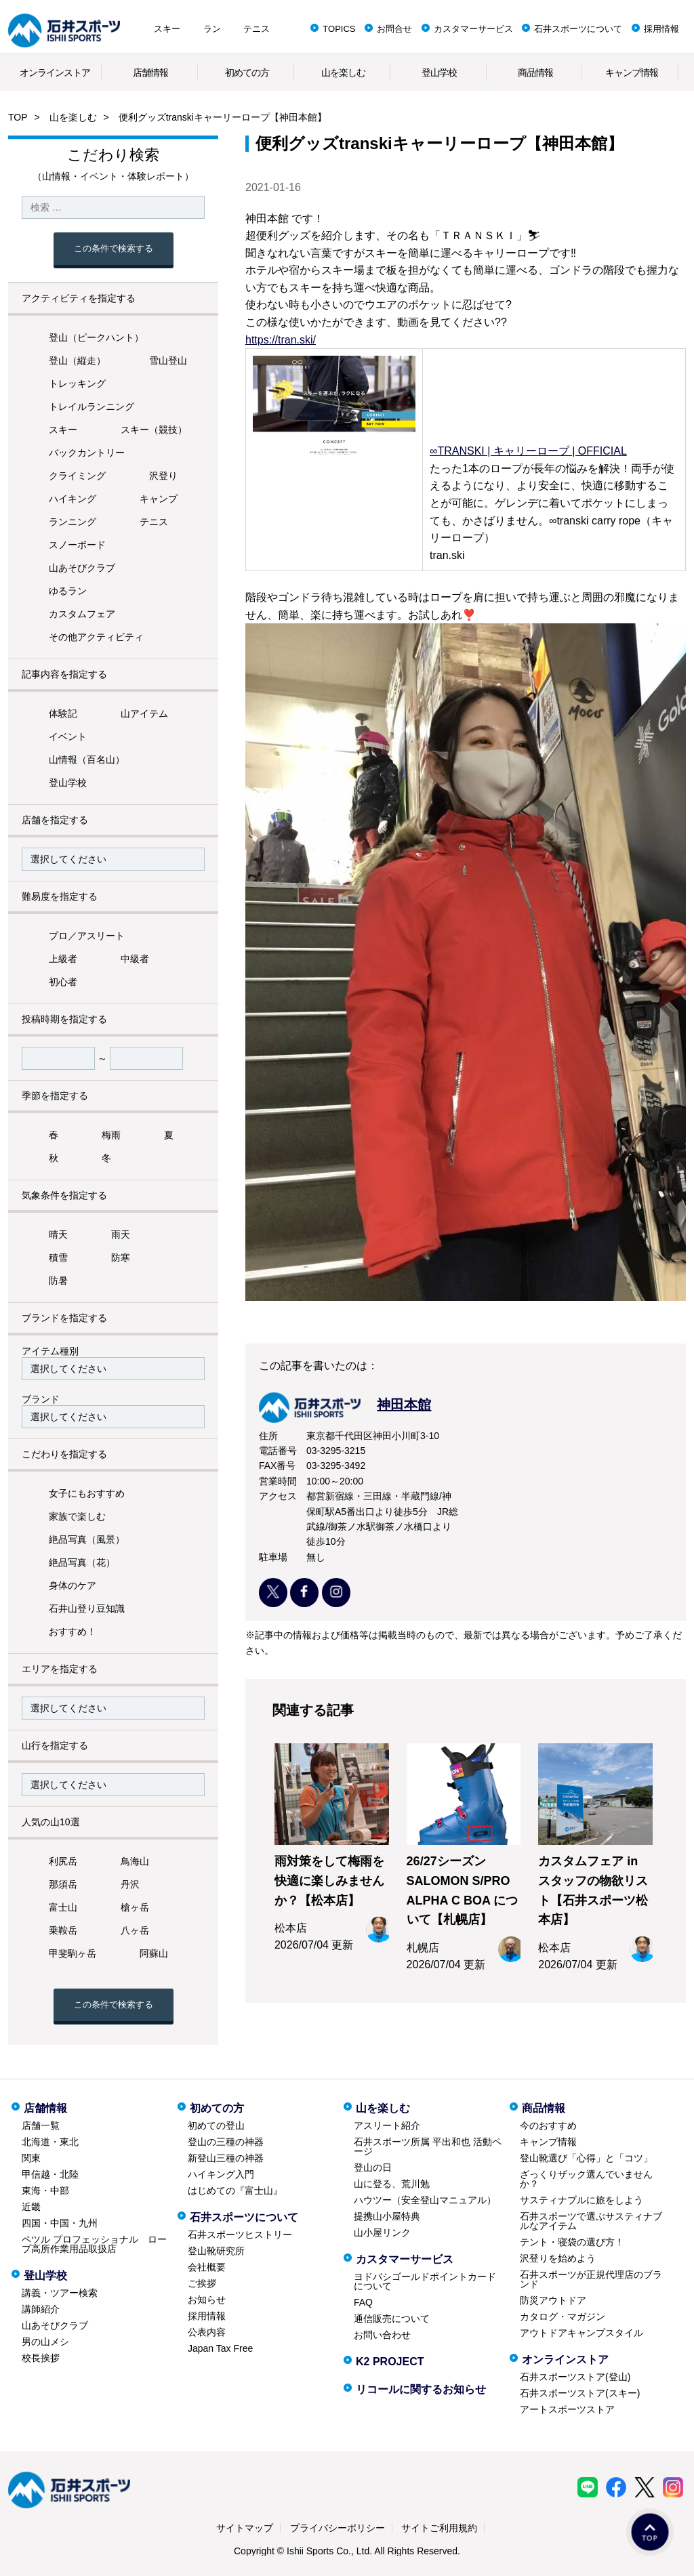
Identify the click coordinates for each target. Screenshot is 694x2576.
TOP (18, 117)
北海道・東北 (50, 2141)
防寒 (120, 1257)
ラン (212, 29)
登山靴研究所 (216, 2250)
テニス (256, 29)
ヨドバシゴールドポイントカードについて (425, 2281)
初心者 (63, 981)
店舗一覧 (41, 2125)
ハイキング (72, 498)
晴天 (58, 1234)
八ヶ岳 (135, 1930)
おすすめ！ (72, 1631)
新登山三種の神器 (226, 2158)
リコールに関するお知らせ (421, 2389)
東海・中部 (45, 2190)
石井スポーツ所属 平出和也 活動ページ (428, 2146)
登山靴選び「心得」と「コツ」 (586, 2158)
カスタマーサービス (473, 29)
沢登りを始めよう (558, 2258)
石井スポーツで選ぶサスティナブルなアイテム (591, 2221)
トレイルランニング (91, 406)
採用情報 (661, 29)
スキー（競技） (154, 429)
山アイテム (144, 713)
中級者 (135, 958)
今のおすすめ (548, 2125)
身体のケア (72, 1585)
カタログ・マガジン (562, 2316)
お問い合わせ (382, 2334)
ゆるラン (68, 590)
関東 (31, 2158)
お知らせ (207, 2299)
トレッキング (77, 383)
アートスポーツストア (567, 2409)
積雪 (58, 1257)
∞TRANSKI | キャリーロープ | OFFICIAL (528, 451)
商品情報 (535, 72)
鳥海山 (135, 1861)
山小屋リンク (382, 2232)
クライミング (77, 475)
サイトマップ (244, 2527)
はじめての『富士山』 (235, 2190)
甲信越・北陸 (50, 2174)
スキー (167, 29)
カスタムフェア (82, 613)
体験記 (63, 713)
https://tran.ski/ (280, 340)
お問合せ (394, 29)
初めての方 (247, 72)
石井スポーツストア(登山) (575, 2376)
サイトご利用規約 (439, 2527)
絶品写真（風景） (87, 1539)
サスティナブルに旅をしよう (581, 2200)
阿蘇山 (154, 1953)
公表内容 (207, 2332)
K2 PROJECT (390, 2361)
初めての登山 (216, 2125)
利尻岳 (63, 1861)
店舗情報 (150, 72)
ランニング (72, 521)
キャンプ (159, 498)
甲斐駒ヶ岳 (72, 1953)
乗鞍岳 (63, 1930)
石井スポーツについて (578, 29)
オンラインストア (55, 72)
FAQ (363, 2302)
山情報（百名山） (87, 759)
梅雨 (111, 1134)
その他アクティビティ (96, 636)
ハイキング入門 (221, 2174)
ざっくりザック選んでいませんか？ (586, 2179)
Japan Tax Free (220, 2348)
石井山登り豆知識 (87, 1608)
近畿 (31, 2206)
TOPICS (339, 29)
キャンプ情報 (631, 72)
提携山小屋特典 (387, 2216)
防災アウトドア (553, 2300)
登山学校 (439, 72)
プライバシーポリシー (337, 2527)
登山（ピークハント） (96, 337)
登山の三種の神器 (226, 2141)
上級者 (63, 958)
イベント (68, 736)
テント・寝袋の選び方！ (572, 2242)
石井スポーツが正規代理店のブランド (591, 2279)
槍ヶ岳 (135, 1907)
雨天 (120, 1234)
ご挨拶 (202, 2283)
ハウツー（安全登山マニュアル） (425, 2200)
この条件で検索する (113, 248)
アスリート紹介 (387, 2125)
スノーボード (77, 544)
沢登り (163, 475)
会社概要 (207, 2267)
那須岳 (63, 1884)
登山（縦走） (77, 360)
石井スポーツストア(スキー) (580, 2393)
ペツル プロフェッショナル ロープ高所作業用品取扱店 (94, 2244)
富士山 (63, 1907)
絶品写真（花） (82, 1562)
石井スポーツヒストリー (240, 2234)
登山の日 (373, 2167)
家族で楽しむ (77, 1516)
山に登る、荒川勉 (392, 2183)
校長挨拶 (41, 2357)
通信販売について (392, 2318)
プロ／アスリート (87, 935)
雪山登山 (168, 360)
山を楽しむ (343, 72)
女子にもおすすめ (87, 1493)
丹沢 (130, 1884)
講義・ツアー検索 (60, 2292)
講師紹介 (41, 2309)
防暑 (58, 1280)
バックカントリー (87, 452)
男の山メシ (45, 2341)
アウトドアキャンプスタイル (581, 2332)
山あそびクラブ (82, 567)
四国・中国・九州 (60, 2223)
